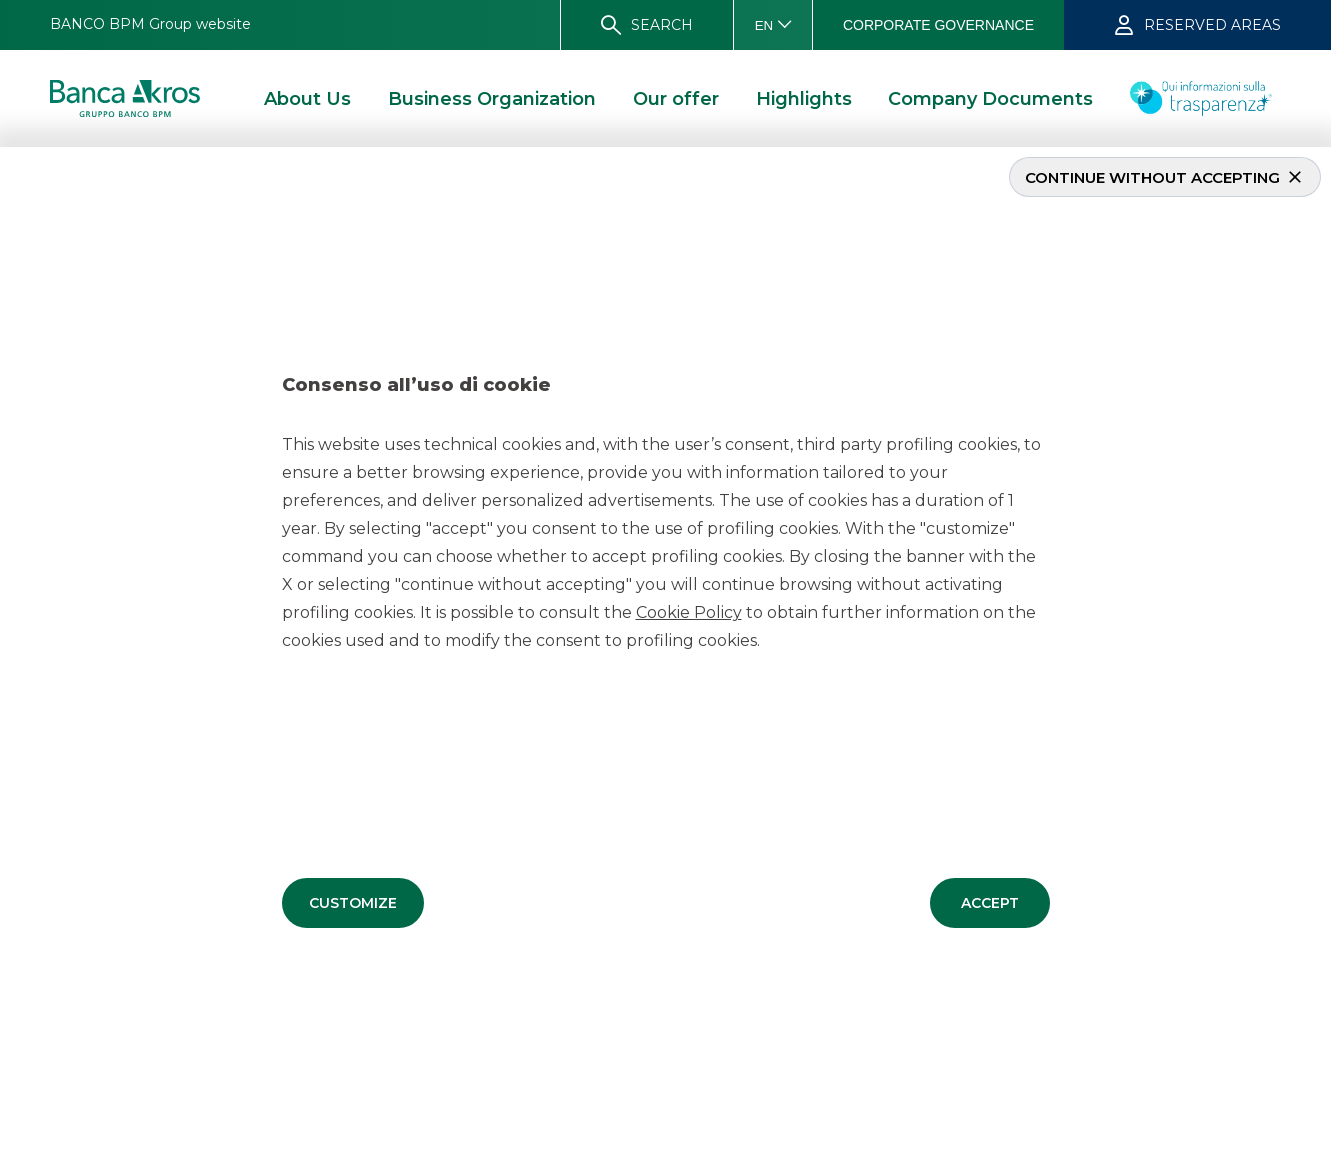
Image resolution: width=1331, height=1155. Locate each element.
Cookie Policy (689, 612)
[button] (353, 903)
